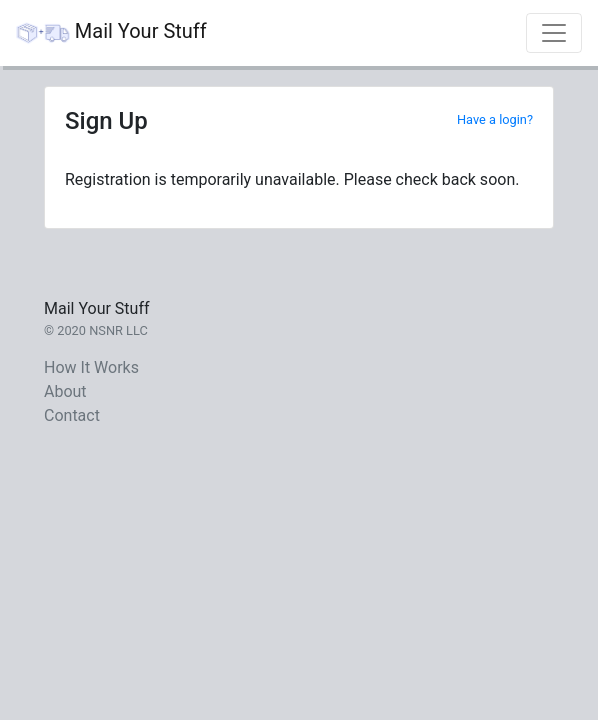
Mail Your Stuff (111, 33)
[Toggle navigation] (554, 33)
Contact (72, 415)
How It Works (91, 367)
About (65, 391)
